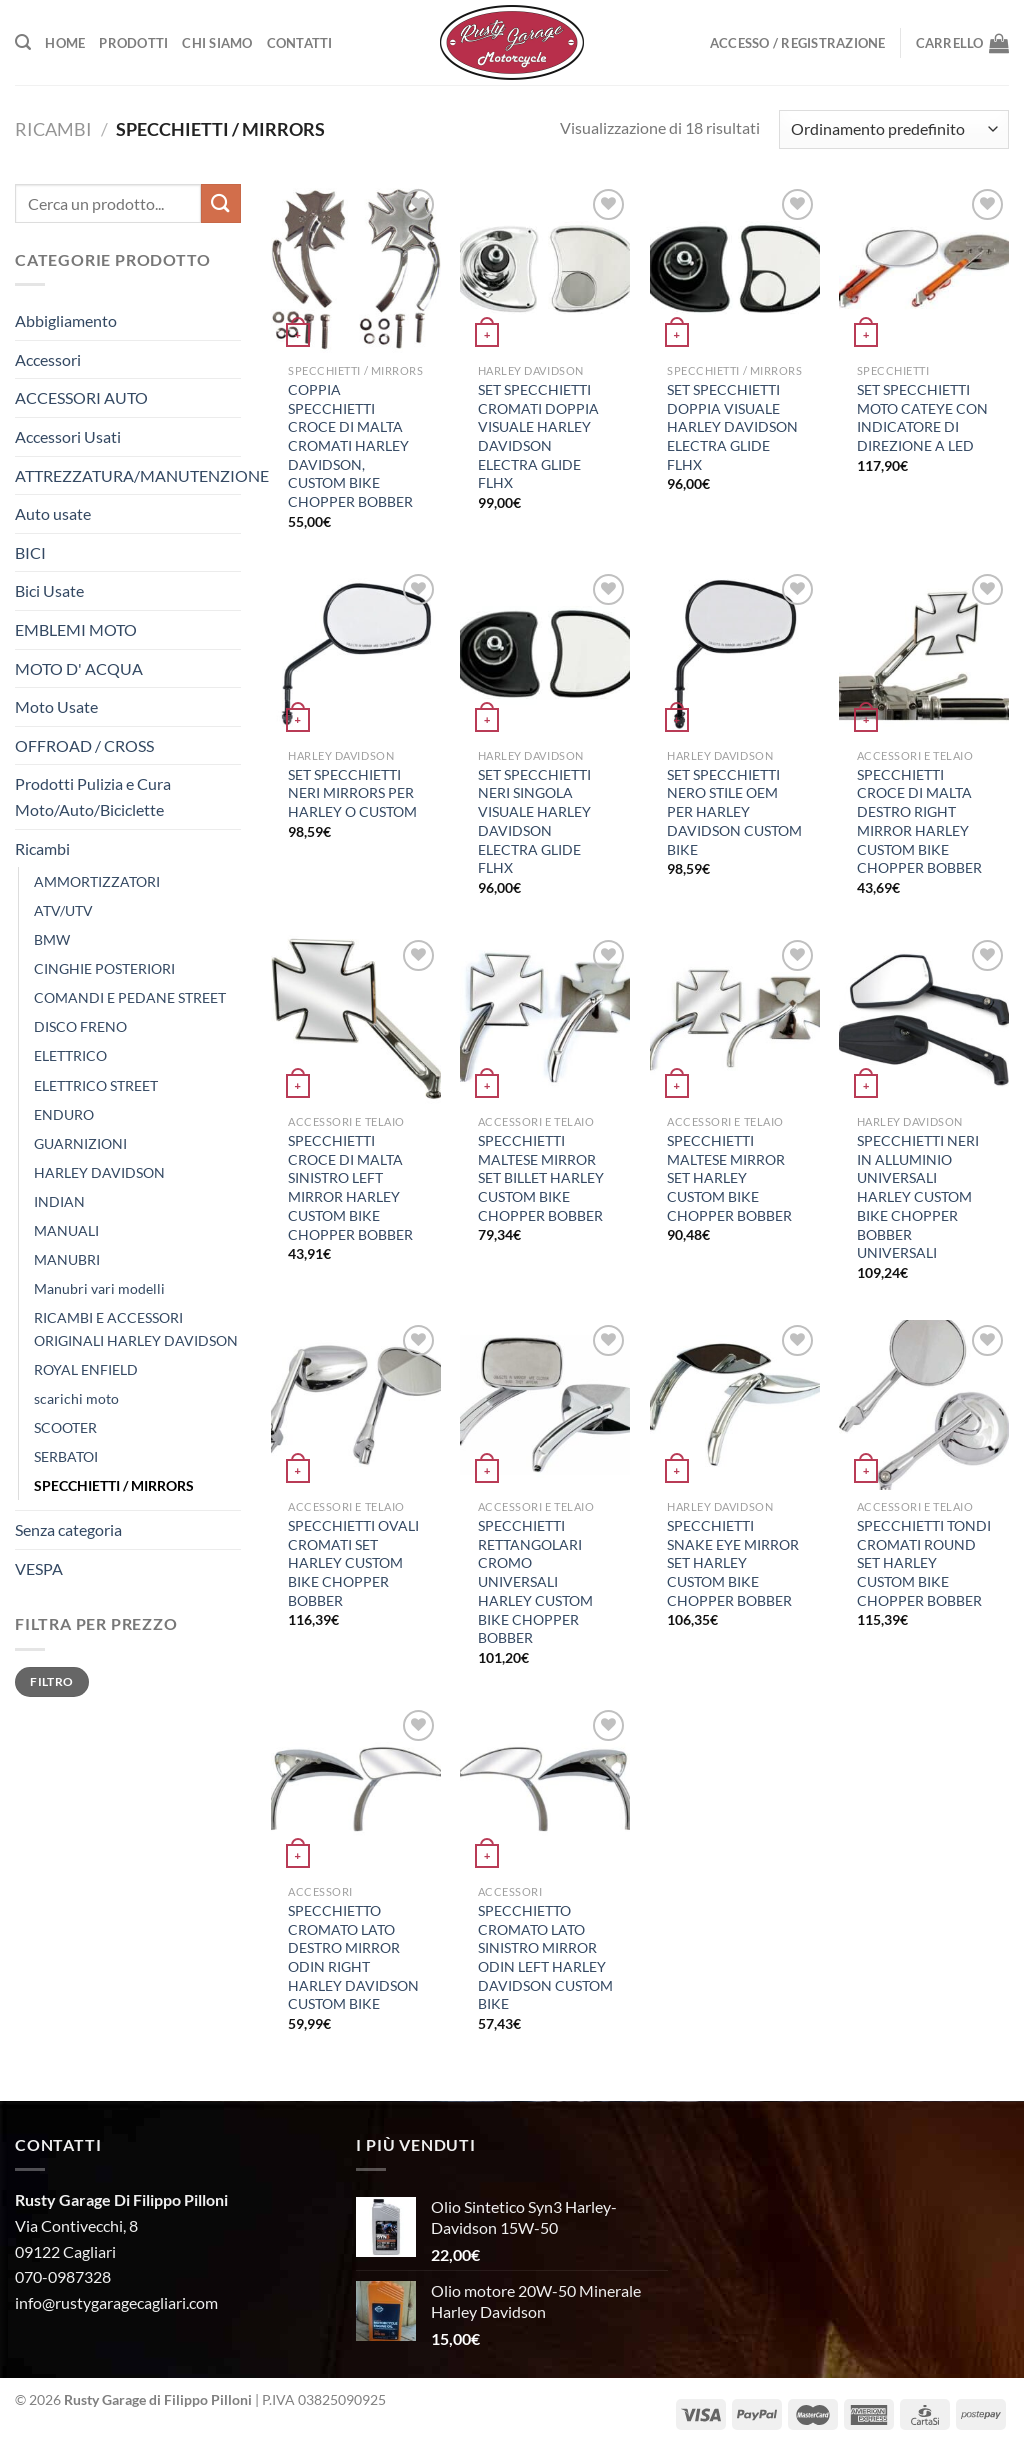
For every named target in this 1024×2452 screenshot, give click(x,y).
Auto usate (53, 513)
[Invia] (221, 203)
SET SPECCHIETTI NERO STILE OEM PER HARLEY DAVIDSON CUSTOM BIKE (734, 812)
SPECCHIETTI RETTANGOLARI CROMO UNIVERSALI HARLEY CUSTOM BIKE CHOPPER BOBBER (535, 1581)
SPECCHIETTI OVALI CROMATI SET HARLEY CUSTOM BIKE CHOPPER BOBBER (353, 1563)
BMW (52, 939)
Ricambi (53, 129)
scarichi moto (76, 1398)
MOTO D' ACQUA (79, 668)
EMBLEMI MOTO (76, 629)
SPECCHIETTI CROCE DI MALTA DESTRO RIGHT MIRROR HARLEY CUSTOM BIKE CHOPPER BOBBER (919, 821)
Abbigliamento (66, 320)
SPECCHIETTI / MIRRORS (114, 1485)
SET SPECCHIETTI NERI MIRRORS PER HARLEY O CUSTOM (352, 793)
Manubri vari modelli (99, 1288)
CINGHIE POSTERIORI (104, 968)
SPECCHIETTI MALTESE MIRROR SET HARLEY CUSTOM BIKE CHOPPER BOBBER (729, 1178)
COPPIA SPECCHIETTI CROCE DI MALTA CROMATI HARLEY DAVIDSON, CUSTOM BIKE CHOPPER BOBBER (350, 445)
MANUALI (66, 1230)
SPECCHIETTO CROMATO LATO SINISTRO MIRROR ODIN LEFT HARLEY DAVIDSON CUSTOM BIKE (545, 1957)
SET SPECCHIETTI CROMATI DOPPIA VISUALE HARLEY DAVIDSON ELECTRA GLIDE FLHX (538, 436)
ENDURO (64, 1114)
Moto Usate (56, 706)
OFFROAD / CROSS (84, 745)
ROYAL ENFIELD (86, 1369)
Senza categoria (68, 1529)
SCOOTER (65, 1427)
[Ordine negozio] (894, 129)
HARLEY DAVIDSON (99, 1172)
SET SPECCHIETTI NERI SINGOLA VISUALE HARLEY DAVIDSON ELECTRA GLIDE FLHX (534, 821)
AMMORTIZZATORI (97, 881)
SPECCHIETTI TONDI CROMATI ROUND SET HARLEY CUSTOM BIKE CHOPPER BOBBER (924, 1563)
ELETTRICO (70, 1055)
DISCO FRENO (80, 1026)
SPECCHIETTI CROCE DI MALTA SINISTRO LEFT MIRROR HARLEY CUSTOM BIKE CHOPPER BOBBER (350, 1187)
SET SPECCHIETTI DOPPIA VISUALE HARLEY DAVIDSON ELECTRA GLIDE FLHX (732, 427)
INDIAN (59, 1201)
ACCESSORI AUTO (81, 397)
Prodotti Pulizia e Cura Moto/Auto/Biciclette (93, 796)
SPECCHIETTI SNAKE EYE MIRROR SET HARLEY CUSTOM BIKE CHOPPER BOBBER (733, 1563)
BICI (30, 552)
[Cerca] (23, 42)
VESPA (39, 1568)
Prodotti (133, 43)
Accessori (48, 359)
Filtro (51, 1681)
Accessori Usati (68, 436)
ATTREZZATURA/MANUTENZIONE (142, 475)
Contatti (300, 43)
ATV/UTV (63, 910)
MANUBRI (67, 1259)
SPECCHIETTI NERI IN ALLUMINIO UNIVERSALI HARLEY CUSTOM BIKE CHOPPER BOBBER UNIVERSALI (918, 1196)
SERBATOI (66, 1456)
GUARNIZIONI (80, 1143)
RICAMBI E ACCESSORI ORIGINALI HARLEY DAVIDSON (136, 1329)
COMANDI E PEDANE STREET (130, 997)
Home (65, 43)
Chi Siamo (217, 43)
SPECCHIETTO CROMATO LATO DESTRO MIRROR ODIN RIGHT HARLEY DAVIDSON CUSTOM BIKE (353, 1957)
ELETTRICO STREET (96, 1085)
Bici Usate (49, 590)
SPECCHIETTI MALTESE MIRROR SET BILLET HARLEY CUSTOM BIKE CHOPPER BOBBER (541, 1178)
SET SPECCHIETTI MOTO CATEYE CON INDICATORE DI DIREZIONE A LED (922, 417)
